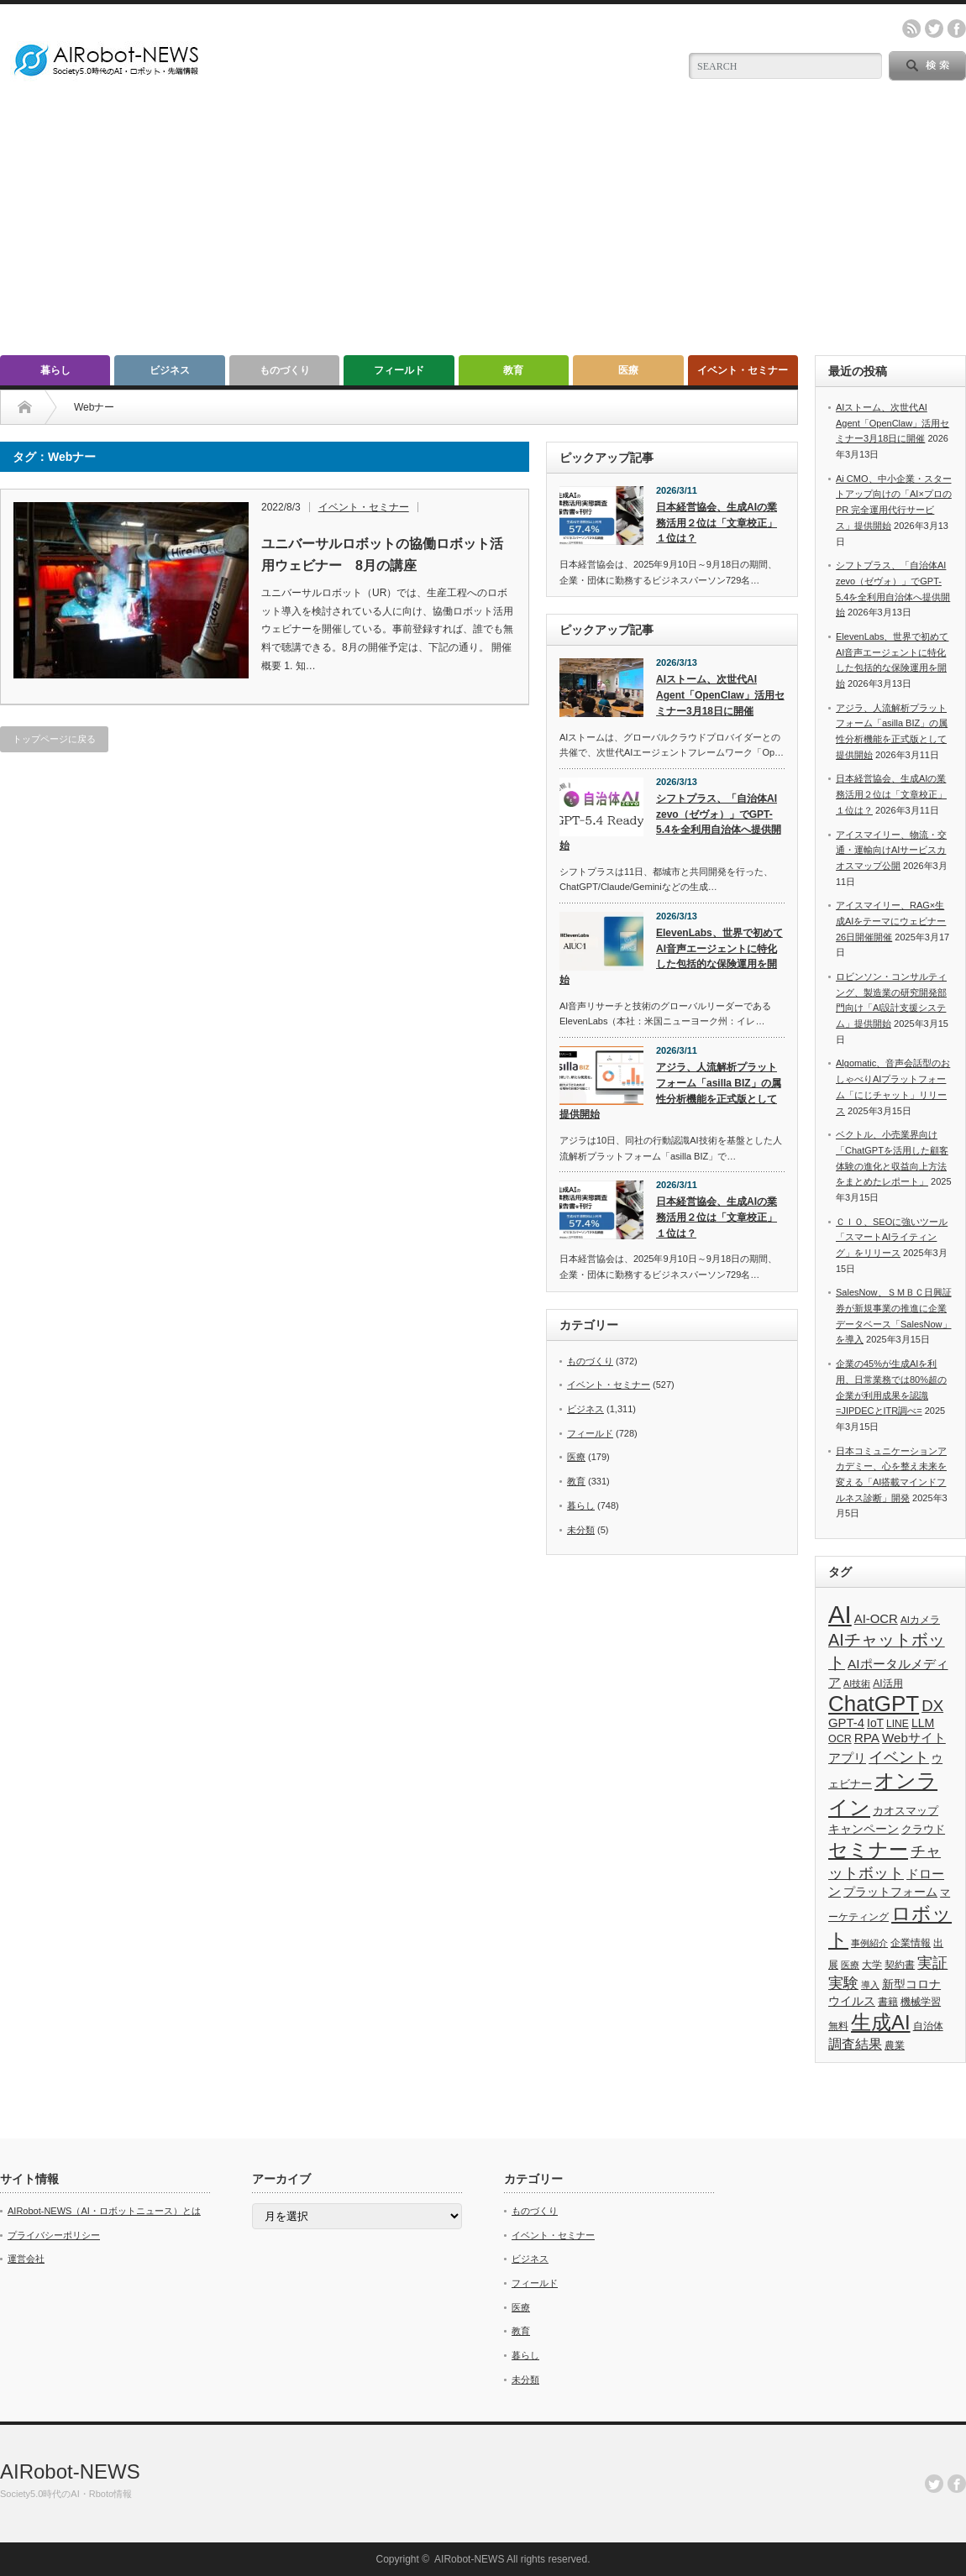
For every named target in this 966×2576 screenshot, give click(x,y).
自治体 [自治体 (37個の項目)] (928, 2026)
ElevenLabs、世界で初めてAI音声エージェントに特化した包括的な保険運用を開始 (671, 956)
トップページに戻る (54, 739)
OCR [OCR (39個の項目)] (840, 1739)
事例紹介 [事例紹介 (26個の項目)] (869, 1943)
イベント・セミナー (742, 370)
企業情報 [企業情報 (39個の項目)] (910, 1943)
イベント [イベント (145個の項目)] (899, 1757)
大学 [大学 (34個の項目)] (872, 1965)
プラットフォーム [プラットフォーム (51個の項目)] (890, 1892)
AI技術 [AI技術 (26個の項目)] (856, 1683)
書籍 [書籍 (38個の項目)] (888, 2002)
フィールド (399, 370)
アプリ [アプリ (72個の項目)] (847, 1758)
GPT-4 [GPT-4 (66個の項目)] (846, 1723)
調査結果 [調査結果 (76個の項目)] (855, 2044)
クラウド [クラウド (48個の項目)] (923, 1829)
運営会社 (26, 2259)
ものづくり (285, 370)
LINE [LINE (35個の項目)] (897, 1724)
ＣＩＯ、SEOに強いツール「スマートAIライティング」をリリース (892, 1237)
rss (911, 28)
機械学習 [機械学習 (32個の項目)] (920, 2001)
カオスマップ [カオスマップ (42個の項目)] (905, 1810)
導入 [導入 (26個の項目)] (870, 1985)
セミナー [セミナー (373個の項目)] (868, 1850)
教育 (513, 370)
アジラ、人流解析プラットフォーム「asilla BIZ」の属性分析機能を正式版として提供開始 (670, 1090)
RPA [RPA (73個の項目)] (866, 1737)
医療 (628, 370)
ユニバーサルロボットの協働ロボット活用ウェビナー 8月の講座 (382, 555)
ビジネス (170, 370)
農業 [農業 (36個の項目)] (895, 2045)
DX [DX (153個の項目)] (932, 1706)
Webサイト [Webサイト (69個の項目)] (914, 1737)
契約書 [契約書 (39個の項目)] (900, 1965)
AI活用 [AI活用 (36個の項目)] (887, 1683)
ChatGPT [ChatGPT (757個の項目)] (873, 1703)
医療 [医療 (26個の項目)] (850, 1965)
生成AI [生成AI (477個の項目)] (881, 2022)
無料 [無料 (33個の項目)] (838, 2025)
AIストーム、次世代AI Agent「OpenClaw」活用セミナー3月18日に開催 (720, 694)
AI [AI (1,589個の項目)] (840, 1614)
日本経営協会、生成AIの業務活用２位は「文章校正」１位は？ (716, 522)
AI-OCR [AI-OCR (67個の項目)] (876, 1619)
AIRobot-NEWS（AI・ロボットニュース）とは (104, 2211)
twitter (934, 28)
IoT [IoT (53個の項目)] (875, 1723)
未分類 (581, 1530)
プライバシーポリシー (54, 2235)
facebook (957, 28)
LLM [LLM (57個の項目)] (922, 1723)
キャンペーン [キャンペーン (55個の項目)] (863, 1828)
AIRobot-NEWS (70, 2471)
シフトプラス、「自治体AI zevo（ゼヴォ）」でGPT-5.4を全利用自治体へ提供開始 (670, 822)
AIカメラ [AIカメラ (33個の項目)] (920, 1619)
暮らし (55, 370)
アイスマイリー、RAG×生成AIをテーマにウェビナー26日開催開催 (891, 920)
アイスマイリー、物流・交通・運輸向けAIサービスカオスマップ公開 (891, 850)
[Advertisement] (483, 229)
